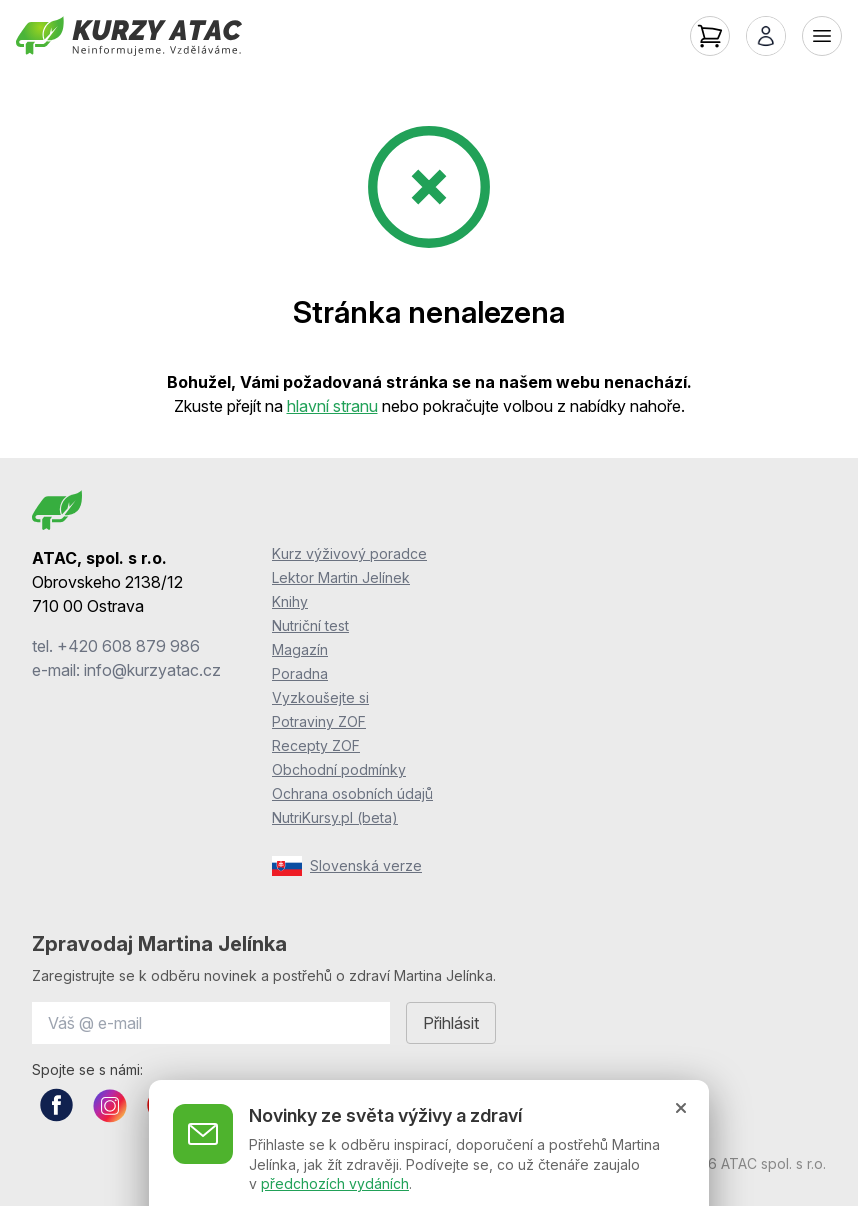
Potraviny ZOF (319, 721)
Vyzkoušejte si (320, 697)
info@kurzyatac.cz (152, 670)
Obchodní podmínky (339, 769)
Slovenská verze (347, 866)
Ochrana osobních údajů (352, 793)
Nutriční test (310, 625)
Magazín (300, 649)
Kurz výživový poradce (349, 553)
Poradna (300, 673)
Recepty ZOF (316, 745)
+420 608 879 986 (128, 646)
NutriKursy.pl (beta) (335, 817)
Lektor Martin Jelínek (341, 577)
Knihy (290, 601)
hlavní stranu (332, 406)
